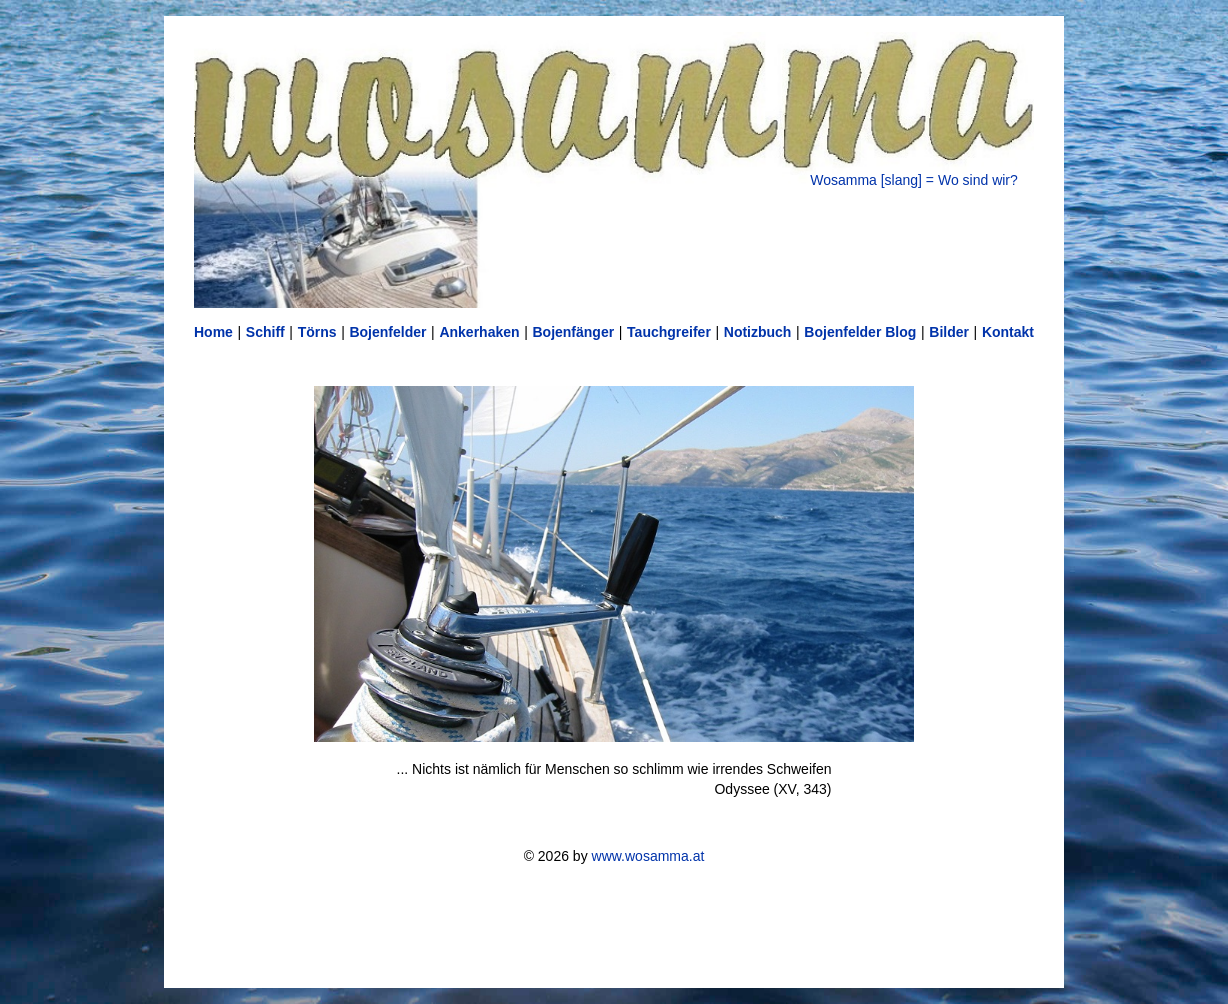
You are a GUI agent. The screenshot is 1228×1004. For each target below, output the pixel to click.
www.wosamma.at (648, 856)
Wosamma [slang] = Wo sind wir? (914, 180)
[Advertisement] (614, 926)
